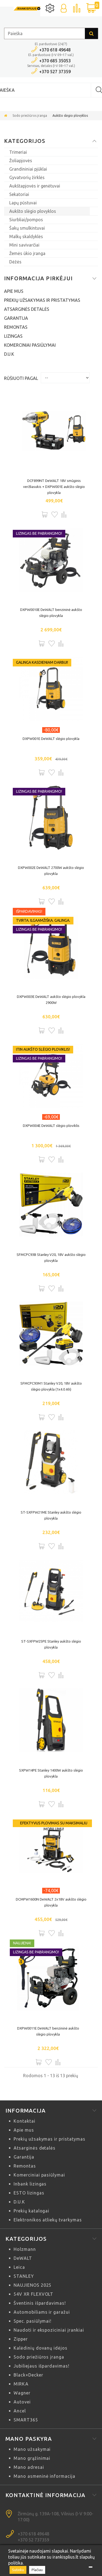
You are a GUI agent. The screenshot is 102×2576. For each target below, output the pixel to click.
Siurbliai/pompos (26, 219)
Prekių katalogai (31, 2210)
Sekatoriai (19, 194)
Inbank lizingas (30, 2183)
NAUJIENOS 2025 (32, 2285)
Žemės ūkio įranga (27, 253)
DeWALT (23, 2258)
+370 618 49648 (55, 49)
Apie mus (13, 291)
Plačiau (37, 2570)
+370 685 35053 (55, 60)
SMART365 (26, 2419)
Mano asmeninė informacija (44, 2476)
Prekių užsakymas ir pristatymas (42, 300)
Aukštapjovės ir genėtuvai (34, 185)
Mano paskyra (28, 2439)
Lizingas (13, 336)
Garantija (16, 318)
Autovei (22, 2401)
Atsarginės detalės (26, 309)
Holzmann (25, 2249)
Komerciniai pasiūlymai (30, 345)
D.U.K (9, 354)
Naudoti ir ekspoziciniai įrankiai (49, 2330)
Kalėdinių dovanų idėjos (40, 2348)
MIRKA (21, 2383)
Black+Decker (28, 2374)
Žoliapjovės (20, 160)
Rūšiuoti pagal (21, 378)
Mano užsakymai (32, 2449)
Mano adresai (29, 2467)
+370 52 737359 (33, 2539)
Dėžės (15, 261)
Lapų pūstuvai (23, 202)
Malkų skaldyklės (26, 236)
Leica (19, 2267)
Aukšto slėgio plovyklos (32, 211)
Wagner (22, 2392)
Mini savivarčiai (24, 244)
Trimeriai (18, 152)
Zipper (21, 2339)
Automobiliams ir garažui (42, 2312)
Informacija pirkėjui (38, 278)
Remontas (15, 327)
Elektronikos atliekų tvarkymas (48, 2219)
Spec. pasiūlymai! (32, 2321)
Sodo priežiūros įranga (30, 115)
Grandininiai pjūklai (28, 169)
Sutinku (18, 2570)
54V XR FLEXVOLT (33, 2294)
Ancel (20, 2410)
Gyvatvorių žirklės (27, 177)
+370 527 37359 (55, 71)
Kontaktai (24, 2121)
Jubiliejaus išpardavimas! (41, 2365)
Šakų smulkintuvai (27, 228)
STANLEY (24, 2276)
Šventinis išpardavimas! (40, 2303)
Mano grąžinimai (32, 2458)
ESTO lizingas (29, 2192)
